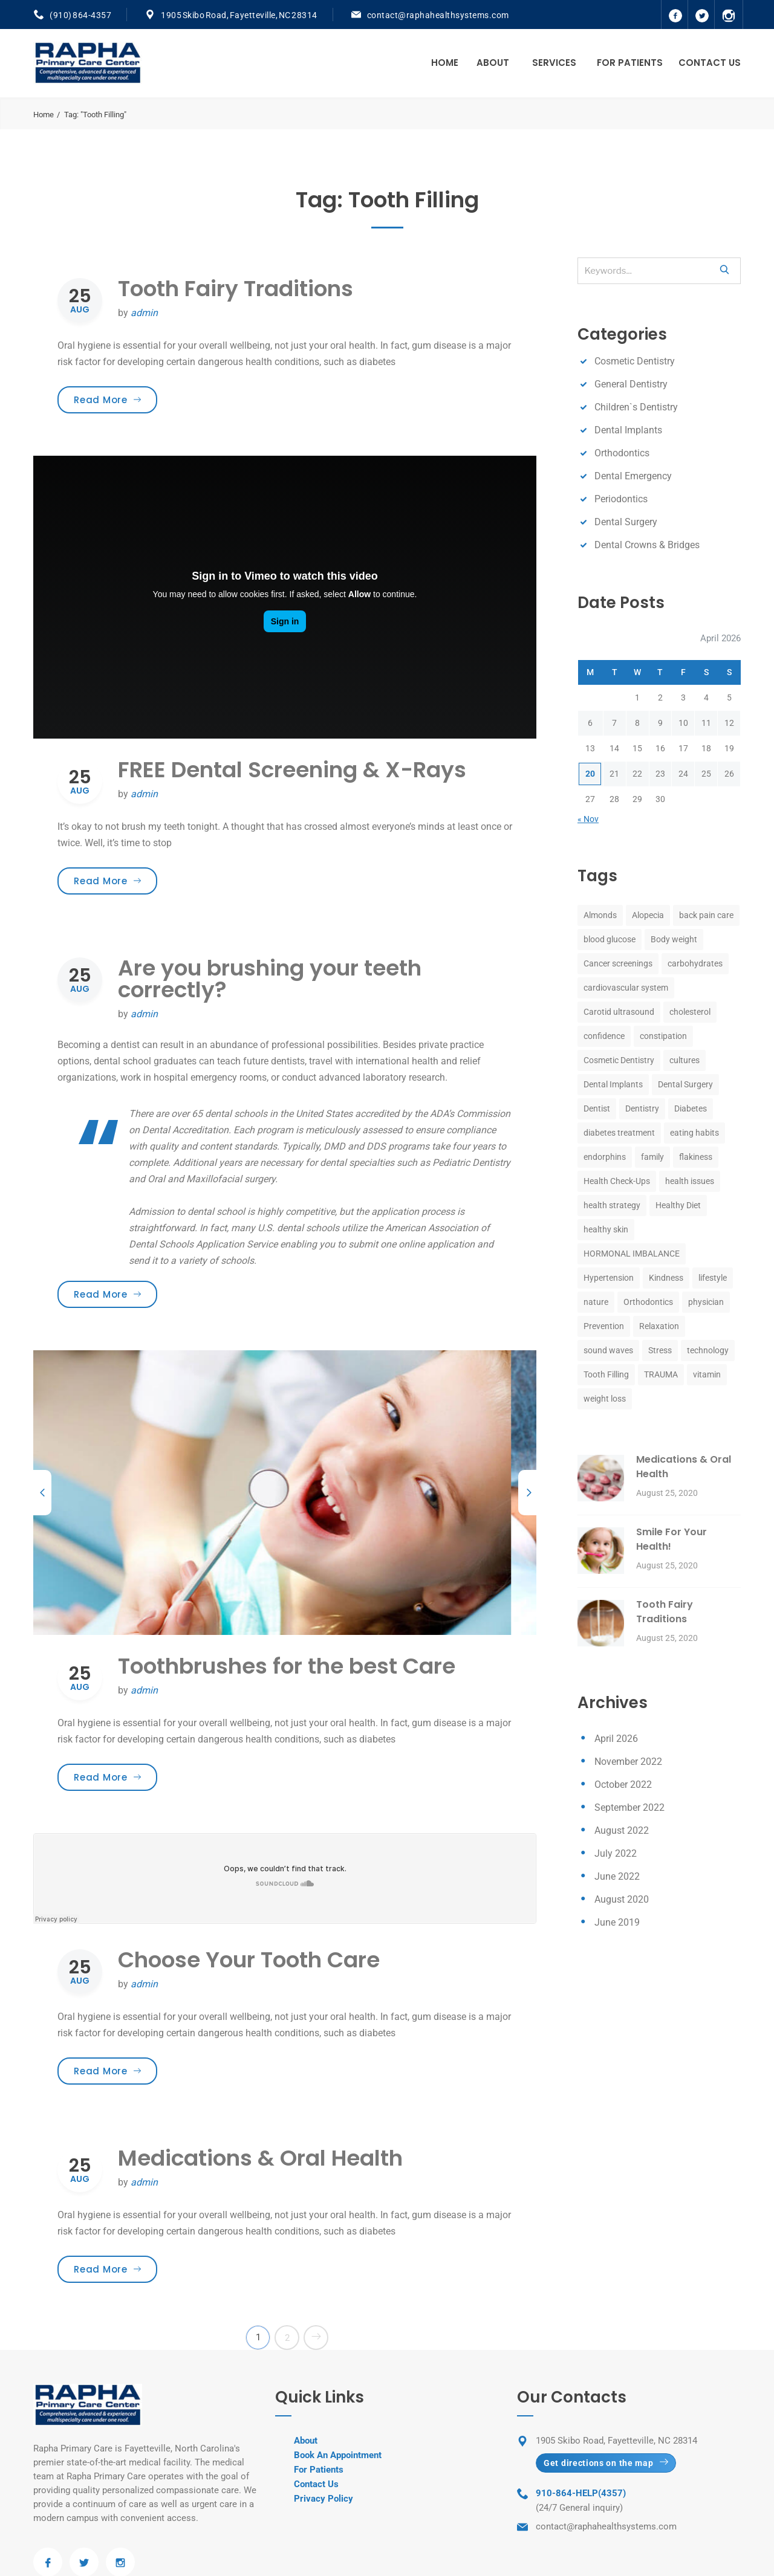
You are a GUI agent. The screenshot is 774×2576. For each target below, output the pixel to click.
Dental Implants (628, 430)
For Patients (630, 62)
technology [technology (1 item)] (708, 1350)
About (492, 62)
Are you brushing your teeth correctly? (269, 979)
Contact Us (709, 62)
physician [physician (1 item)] (706, 1302)
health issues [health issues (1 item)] (689, 1181)
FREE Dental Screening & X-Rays (292, 769)
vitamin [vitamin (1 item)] (707, 1374)
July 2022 (615, 1853)
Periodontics (621, 499)
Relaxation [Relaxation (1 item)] (659, 1326)
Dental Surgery (625, 522)
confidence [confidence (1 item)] (604, 1036)
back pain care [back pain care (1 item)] (706, 915)
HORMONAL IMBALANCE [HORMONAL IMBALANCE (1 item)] (632, 1253)
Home (444, 62)
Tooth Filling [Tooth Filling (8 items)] (606, 1374)
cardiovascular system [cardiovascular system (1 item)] (626, 987)
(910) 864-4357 (80, 15)
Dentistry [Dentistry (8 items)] (642, 1108)
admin (144, 313)
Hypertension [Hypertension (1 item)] (609, 1278)
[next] (527, 1492)
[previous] (42, 1492)
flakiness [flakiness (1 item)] (695, 1157)
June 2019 (617, 1922)
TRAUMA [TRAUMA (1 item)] (661, 1374)
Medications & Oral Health (260, 2158)
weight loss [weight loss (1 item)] (605, 1398)
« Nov (588, 819)
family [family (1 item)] (652, 1157)
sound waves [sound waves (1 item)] (608, 1350)
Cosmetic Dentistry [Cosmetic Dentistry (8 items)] (619, 1060)
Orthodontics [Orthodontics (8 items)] (648, 1302)
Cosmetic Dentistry (634, 361)
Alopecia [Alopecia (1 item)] (648, 915)
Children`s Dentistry (636, 407)
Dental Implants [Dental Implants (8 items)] (613, 1084)
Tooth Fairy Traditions (235, 288)
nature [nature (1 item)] (596, 1302)
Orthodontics (621, 453)
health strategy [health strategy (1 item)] (612, 1205)
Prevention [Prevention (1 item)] (604, 1326)
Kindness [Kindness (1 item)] (666, 1278)
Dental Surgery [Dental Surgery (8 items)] (685, 1084)
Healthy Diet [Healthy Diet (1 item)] (678, 1205)
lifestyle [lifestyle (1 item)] (712, 1278)
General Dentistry (631, 384)
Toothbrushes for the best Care (286, 1666)
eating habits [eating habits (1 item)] (694, 1133)
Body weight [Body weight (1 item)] (674, 939)
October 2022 (623, 1784)
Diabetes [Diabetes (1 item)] (690, 1108)
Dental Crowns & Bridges (647, 545)
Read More (115, 399)
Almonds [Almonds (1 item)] (600, 915)
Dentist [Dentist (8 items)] (597, 1108)
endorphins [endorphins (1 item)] (605, 1157)
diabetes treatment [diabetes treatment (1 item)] (619, 1133)
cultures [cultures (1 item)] (684, 1060)
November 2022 (628, 1761)
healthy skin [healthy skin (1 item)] (606, 1229)
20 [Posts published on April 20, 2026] (590, 773)
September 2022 (629, 1807)
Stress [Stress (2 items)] (660, 1350)
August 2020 (621, 1899)
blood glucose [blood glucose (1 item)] (610, 939)
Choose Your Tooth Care (249, 1959)
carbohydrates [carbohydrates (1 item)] (695, 963)
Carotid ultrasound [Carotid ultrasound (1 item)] (619, 1012)
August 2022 (621, 1830)
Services (554, 62)
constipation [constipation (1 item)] (663, 1036)
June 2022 (617, 1876)
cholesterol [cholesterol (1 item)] (690, 1012)
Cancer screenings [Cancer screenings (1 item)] (618, 963)
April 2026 (616, 1738)
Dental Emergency (633, 476)
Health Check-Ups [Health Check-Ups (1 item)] (617, 1181)
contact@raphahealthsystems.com (438, 15)
